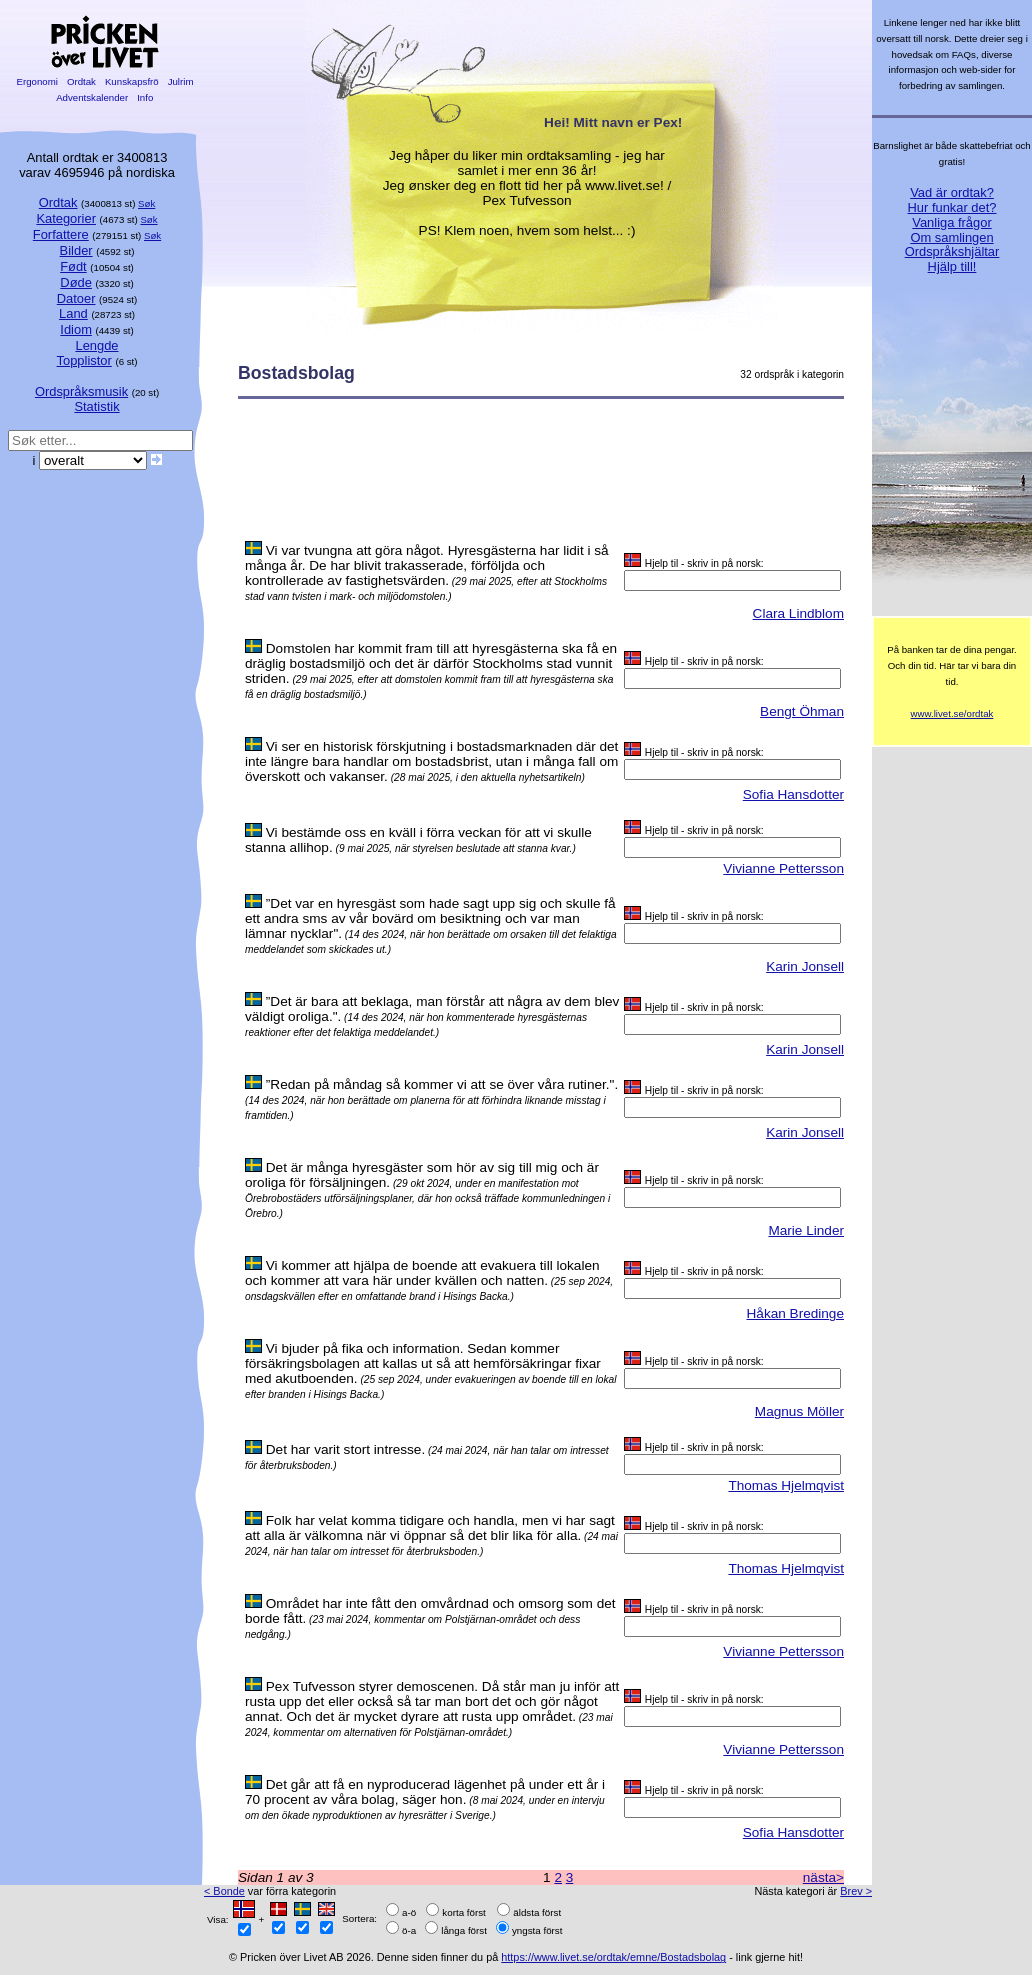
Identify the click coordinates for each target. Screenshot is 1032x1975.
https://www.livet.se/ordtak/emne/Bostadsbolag (613, 1957)
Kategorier (66, 218)
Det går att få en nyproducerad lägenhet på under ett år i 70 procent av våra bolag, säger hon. (425, 1792)
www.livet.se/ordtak (952, 713)
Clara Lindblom (798, 613)
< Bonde (224, 1891)
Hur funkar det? (952, 207)
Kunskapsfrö (131, 81)
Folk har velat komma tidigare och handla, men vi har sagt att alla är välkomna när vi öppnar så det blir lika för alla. (430, 1528)
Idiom (76, 329)
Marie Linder (806, 1230)
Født (73, 266)
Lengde (96, 345)
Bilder (76, 250)
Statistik (96, 406)
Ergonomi (37, 81)
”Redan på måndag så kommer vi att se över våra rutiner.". (442, 1084)
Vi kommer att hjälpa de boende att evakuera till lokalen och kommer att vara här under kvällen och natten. (422, 1273)
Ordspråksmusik (81, 391)
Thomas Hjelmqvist (786, 1485)
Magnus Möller (799, 1411)
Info (145, 97)
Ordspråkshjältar (952, 251)
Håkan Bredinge (796, 1313)
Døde (76, 282)
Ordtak (81, 81)
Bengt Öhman (802, 711)
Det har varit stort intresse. (345, 1449)
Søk (146, 203)
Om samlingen (951, 237)
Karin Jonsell (805, 966)
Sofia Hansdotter (793, 794)
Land (73, 313)
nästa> (823, 1877)
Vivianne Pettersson (783, 868)
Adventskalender (92, 97)
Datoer (76, 298)
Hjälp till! (952, 266)
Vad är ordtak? (952, 192)
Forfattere (61, 234)
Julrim (180, 81)
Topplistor (84, 360)
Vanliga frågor (951, 222)
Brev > (856, 1891)
